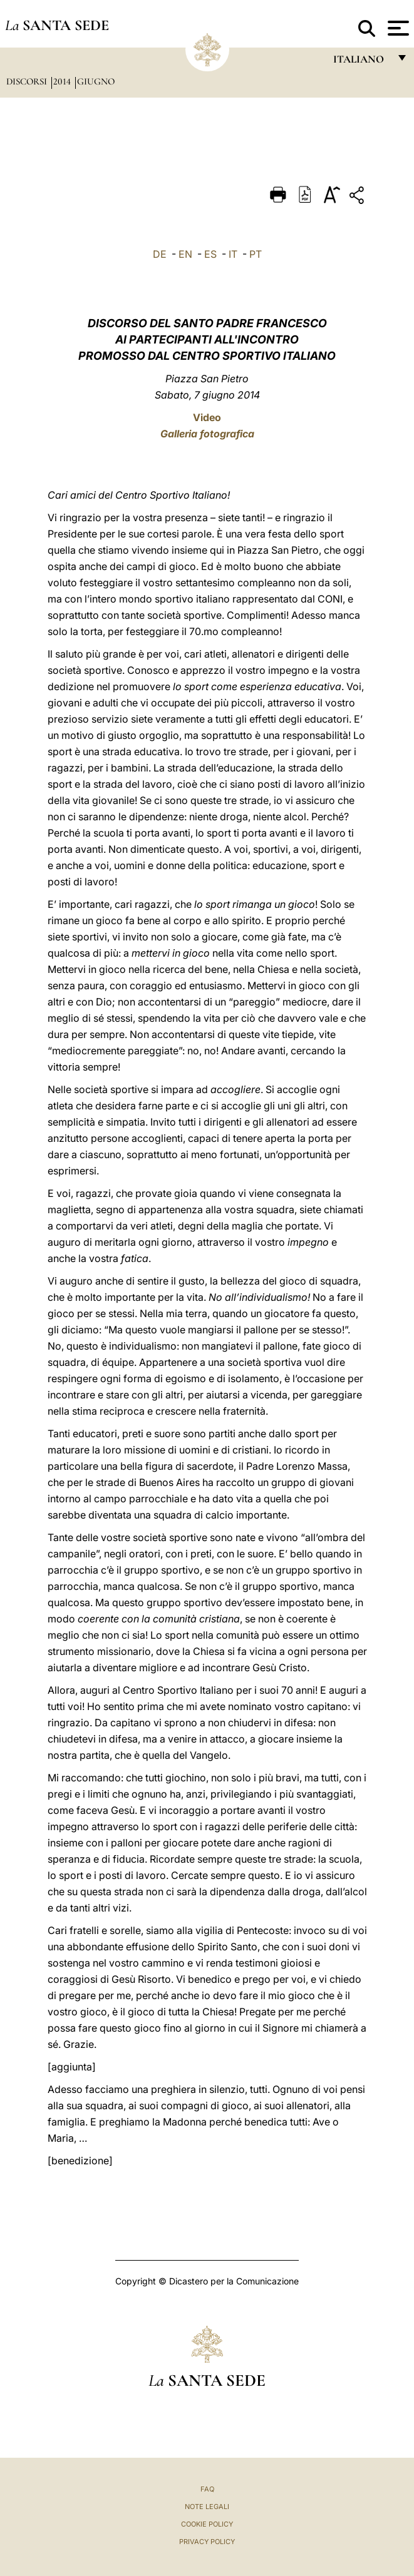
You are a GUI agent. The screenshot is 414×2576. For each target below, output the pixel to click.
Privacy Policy (207, 2541)
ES (210, 254)
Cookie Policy (207, 2524)
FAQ (207, 2489)
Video (207, 417)
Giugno (96, 81)
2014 (63, 81)
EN (185, 254)
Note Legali (207, 2506)
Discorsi (27, 81)
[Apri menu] (397, 28)
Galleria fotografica (207, 433)
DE (160, 254)
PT (255, 254)
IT (233, 254)
